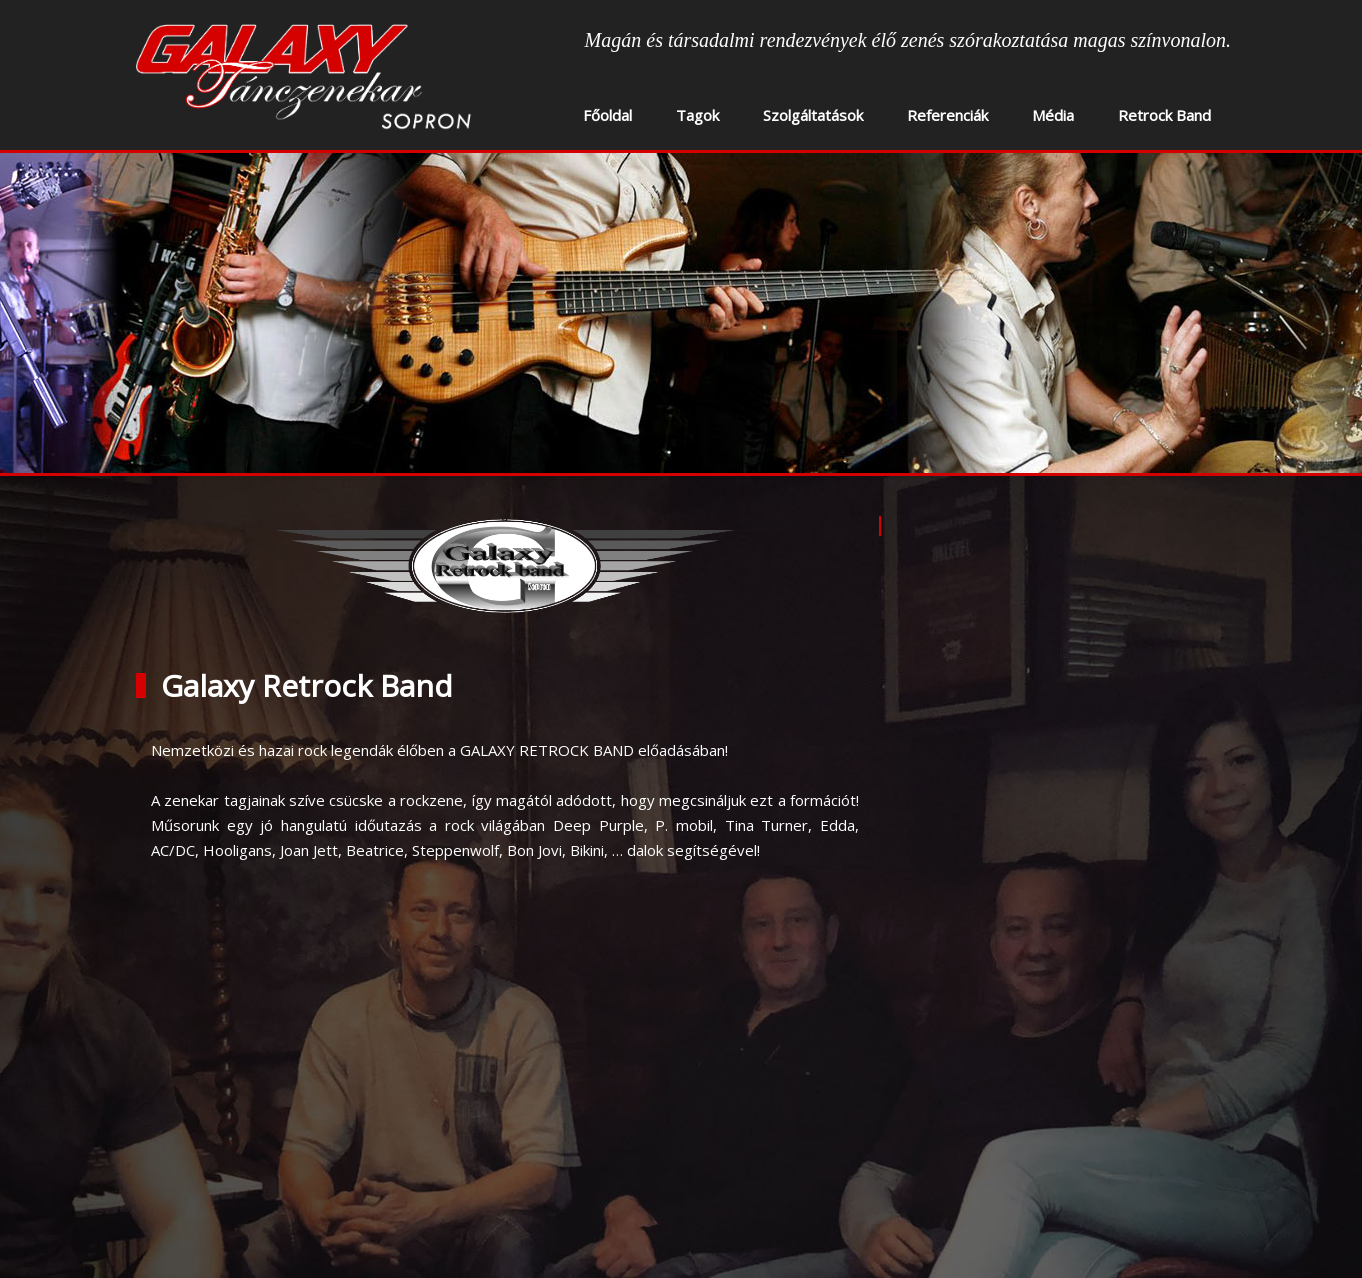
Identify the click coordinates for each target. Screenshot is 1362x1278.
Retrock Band (1164, 115)
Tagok (697, 115)
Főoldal (607, 115)
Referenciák (947, 115)
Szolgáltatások (813, 115)
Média (1053, 115)
